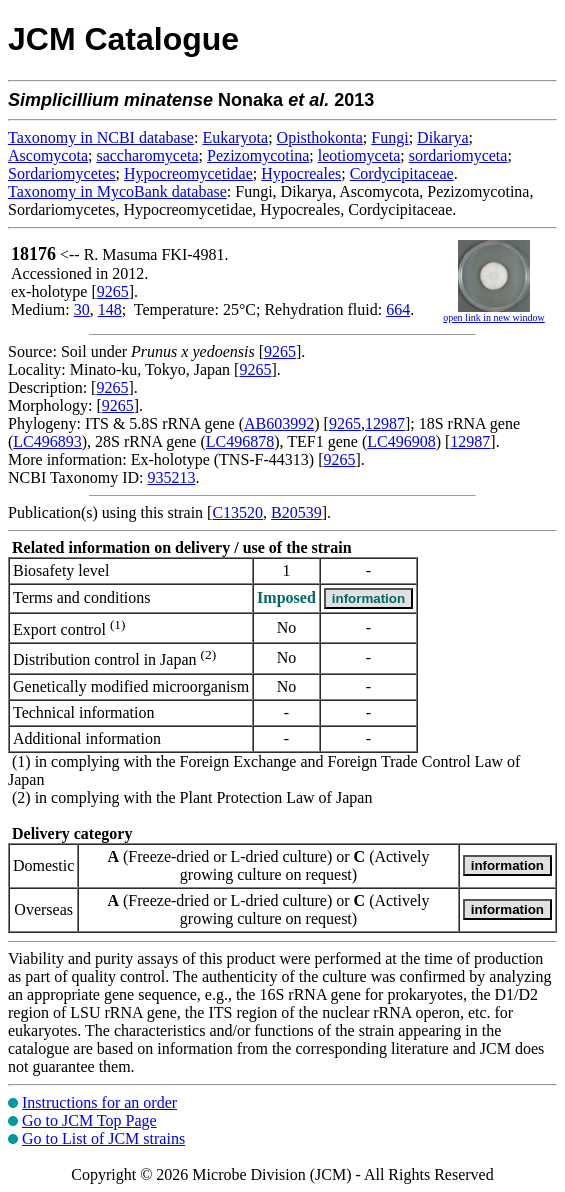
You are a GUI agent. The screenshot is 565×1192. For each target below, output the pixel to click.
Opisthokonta (320, 137)
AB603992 (279, 423)
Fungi (389, 137)
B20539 (296, 512)
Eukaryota (235, 137)
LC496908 (401, 441)
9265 (113, 291)
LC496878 (240, 441)
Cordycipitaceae (402, 173)
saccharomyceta (147, 155)
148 (110, 309)
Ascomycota (48, 155)
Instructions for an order (99, 1102)
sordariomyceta (458, 155)
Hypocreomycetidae (188, 173)
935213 (171, 477)
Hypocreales (301, 173)
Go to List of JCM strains (103, 1138)
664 (398, 309)
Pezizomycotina (258, 155)
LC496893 (47, 441)
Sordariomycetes (62, 173)
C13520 (237, 512)
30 (82, 309)
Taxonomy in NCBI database (101, 137)
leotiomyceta (359, 155)
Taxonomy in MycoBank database (117, 191)
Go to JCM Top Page (89, 1120)
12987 (385, 423)
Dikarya (443, 137)
